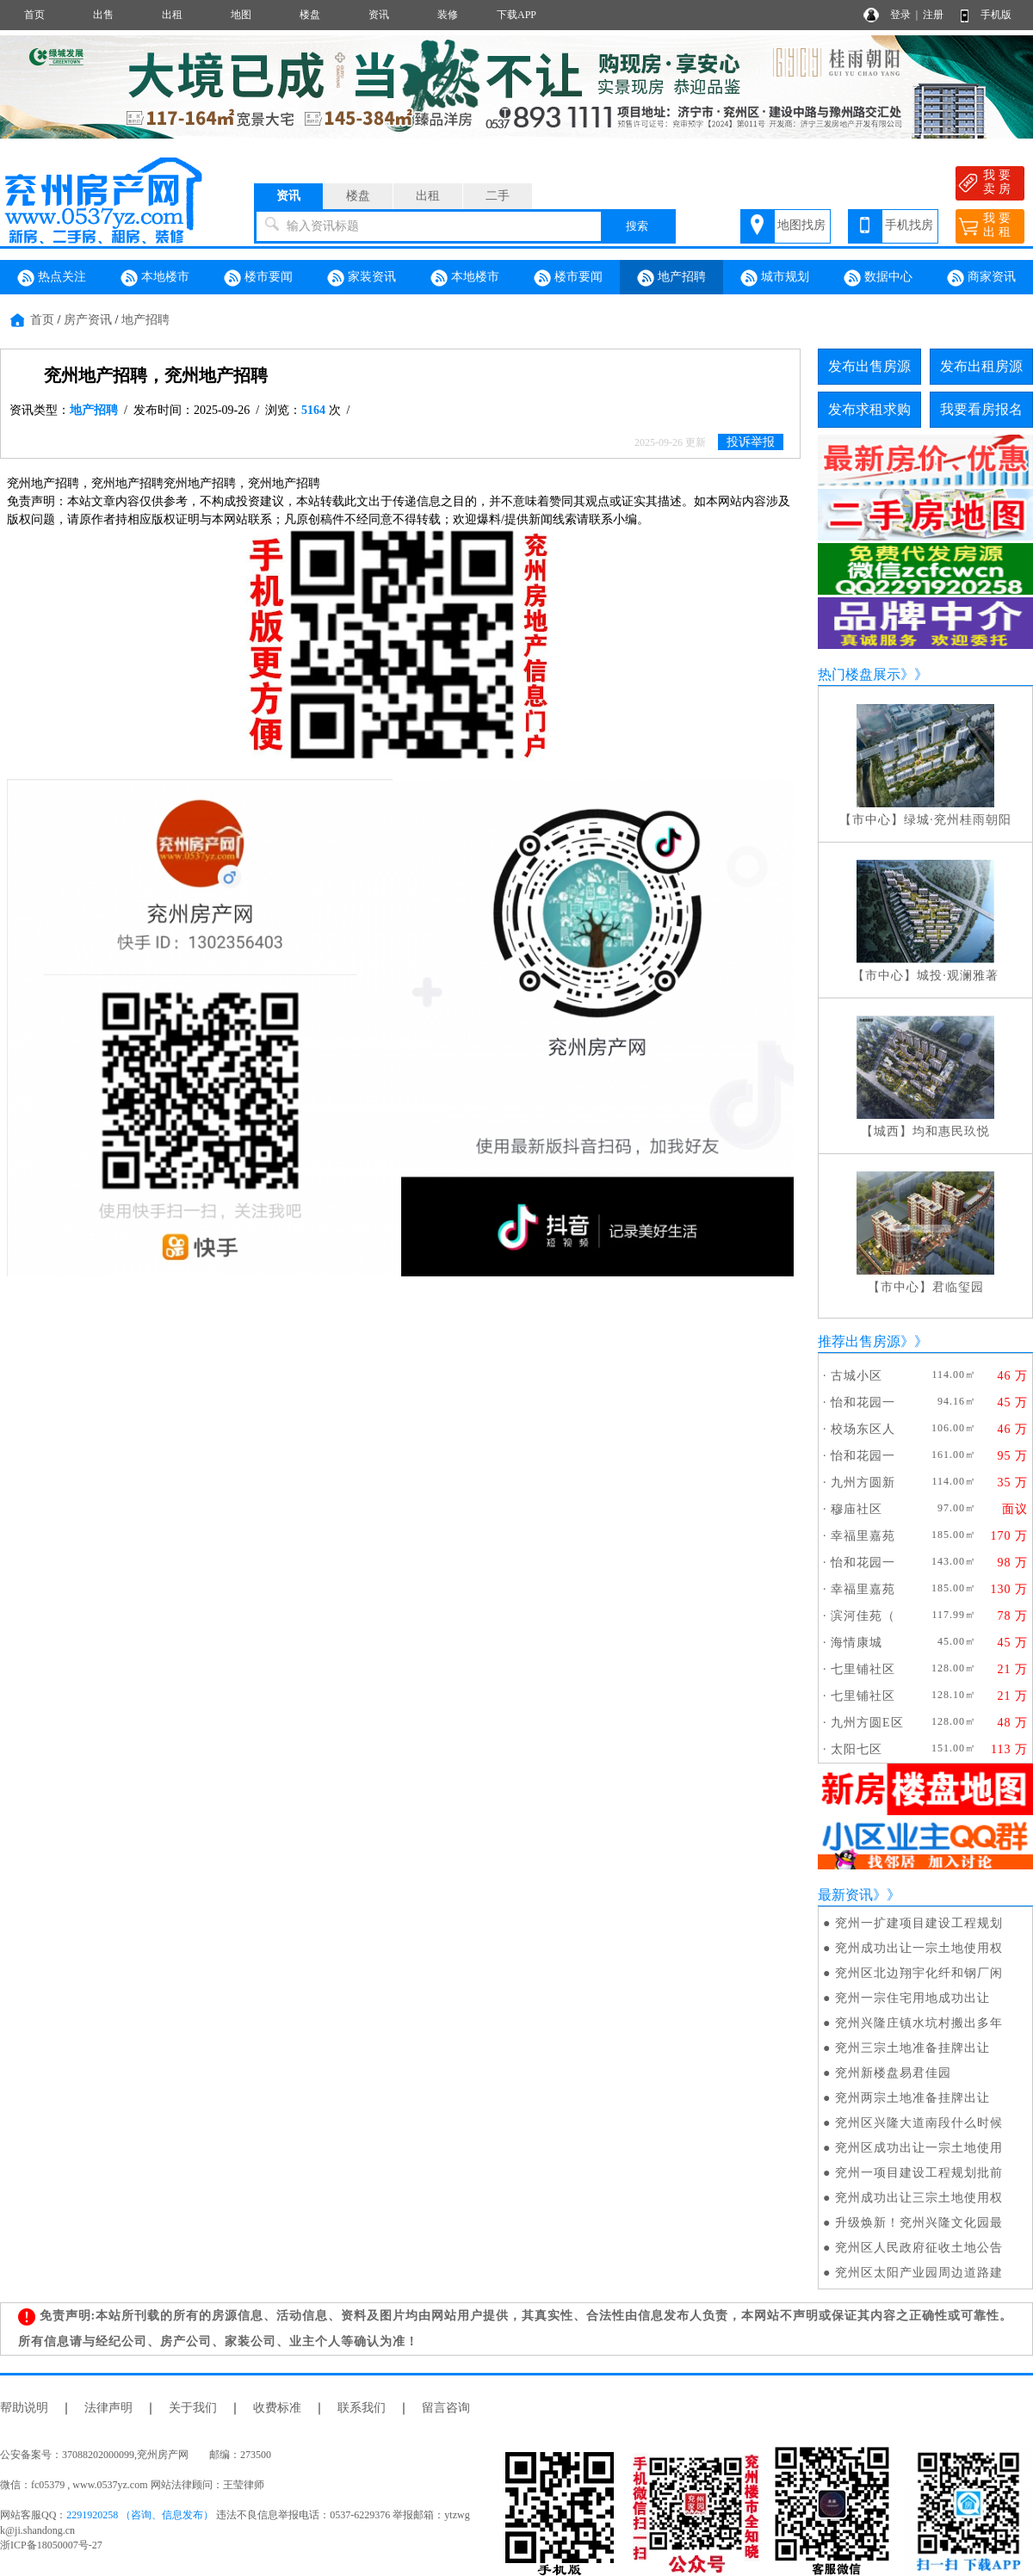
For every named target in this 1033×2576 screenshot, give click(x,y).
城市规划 (774, 278)
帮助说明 (24, 2407)
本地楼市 (155, 278)
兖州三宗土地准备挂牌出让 (912, 2048)
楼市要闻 (258, 278)
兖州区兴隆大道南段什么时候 (919, 2122)
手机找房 (909, 225)
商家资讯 (981, 278)
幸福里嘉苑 (863, 1535)
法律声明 (108, 2407)
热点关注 (51, 278)
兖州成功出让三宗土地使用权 (919, 2197)
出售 (103, 15)
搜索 (637, 225)
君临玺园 (958, 1287)
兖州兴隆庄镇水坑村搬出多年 (919, 2023)
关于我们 (193, 2407)
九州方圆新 (863, 1482)
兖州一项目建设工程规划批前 (919, 2172)
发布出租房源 (981, 366)
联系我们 (361, 2407)
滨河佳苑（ (863, 1615)
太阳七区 (856, 1749)
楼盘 (310, 15)
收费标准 (277, 2407)
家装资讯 (361, 278)
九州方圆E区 (867, 1722)
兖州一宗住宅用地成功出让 (912, 1998)
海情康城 (856, 1642)
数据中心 (878, 278)
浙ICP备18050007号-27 (51, 2545)
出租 (172, 15)
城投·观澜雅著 (958, 975)
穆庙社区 (856, 1509)
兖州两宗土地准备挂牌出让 (912, 2097)
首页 (34, 15)
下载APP (516, 15)
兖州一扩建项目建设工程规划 (919, 1923)
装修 (447, 15)
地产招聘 (671, 278)
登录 (900, 15)
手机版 (995, 15)
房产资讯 (88, 319)
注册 (933, 15)
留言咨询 (446, 2407)
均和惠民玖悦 (951, 1131)
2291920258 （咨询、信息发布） (139, 2515)
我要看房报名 (981, 409)
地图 (241, 15)
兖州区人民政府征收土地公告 (919, 2247)
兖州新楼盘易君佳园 (893, 2072)
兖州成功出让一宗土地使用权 (919, 1948)
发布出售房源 (869, 366)
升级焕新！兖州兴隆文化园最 (919, 2222)
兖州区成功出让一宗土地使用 (919, 2147)
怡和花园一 (863, 1402)
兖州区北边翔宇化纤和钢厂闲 (919, 1973)
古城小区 (856, 1375)
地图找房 (801, 225)
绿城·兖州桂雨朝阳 (957, 819)
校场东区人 (863, 1429)
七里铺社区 (863, 1669)
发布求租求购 (869, 409)
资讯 (378, 15)
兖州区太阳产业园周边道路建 (919, 2272)
